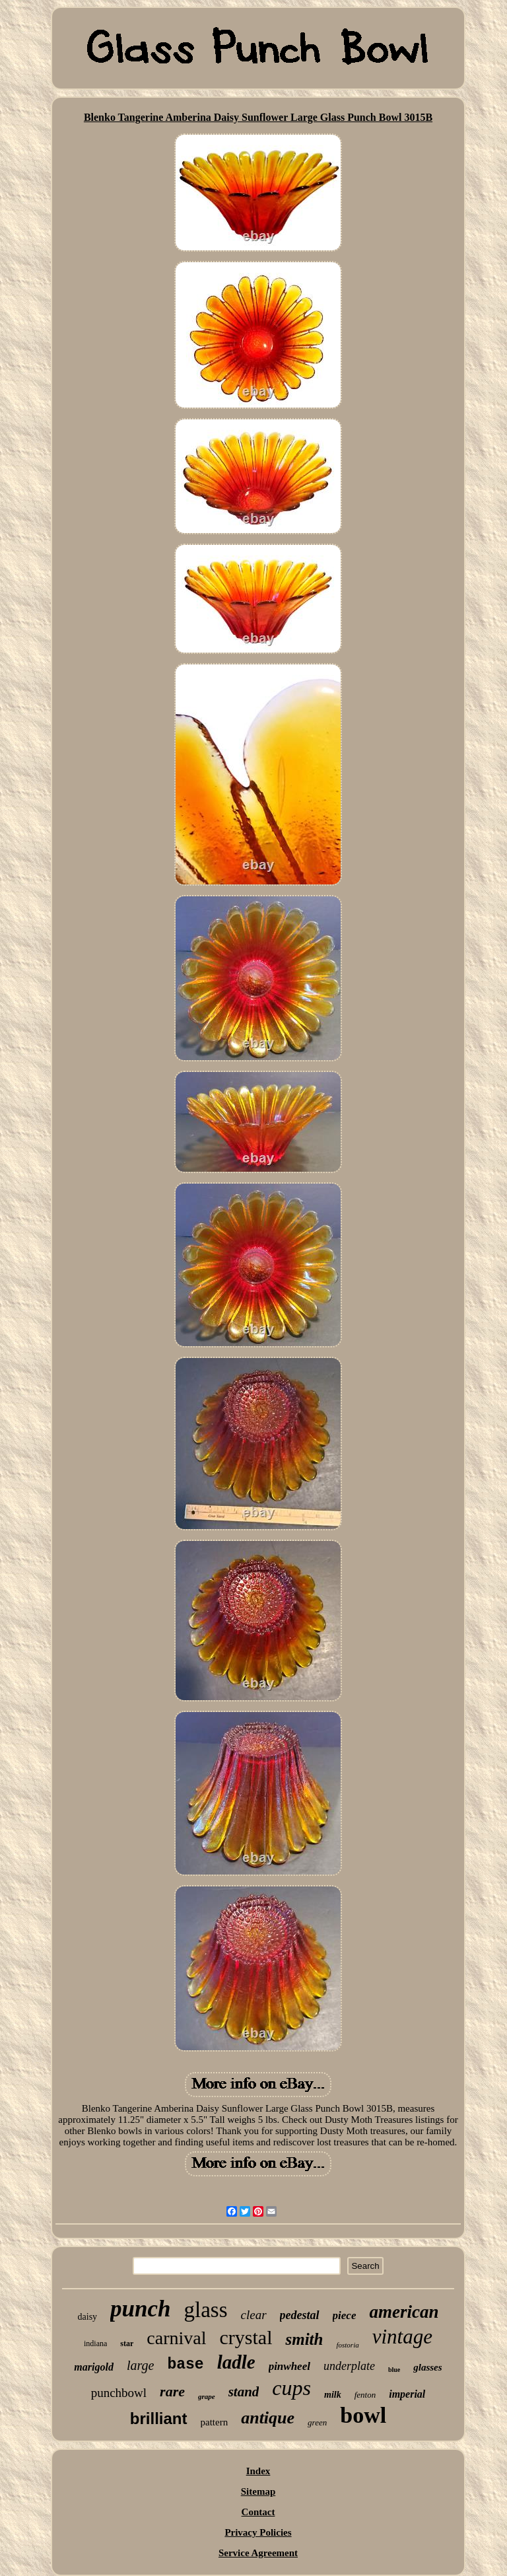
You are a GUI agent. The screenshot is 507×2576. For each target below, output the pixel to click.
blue (394, 2369)
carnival (176, 2338)
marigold (94, 2367)
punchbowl (119, 2393)
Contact (258, 2512)
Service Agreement (258, 2553)
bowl (363, 2415)
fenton (365, 2395)
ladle (236, 2362)
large (140, 2365)
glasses (427, 2367)
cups (291, 2388)
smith (304, 2339)
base (185, 2364)
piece (344, 2315)
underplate (349, 2366)
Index (258, 2471)
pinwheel (289, 2366)
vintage (402, 2336)
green (317, 2422)
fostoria (347, 2345)
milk (332, 2395)
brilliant (158, 2418)
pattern (214, 2422)
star (126, 2343)
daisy (88, 2317)
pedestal (300, 2315)
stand (243, 2392)
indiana (95, 2343)
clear (254, 2315)
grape (206, 2396)
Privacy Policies (257, 2532)
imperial (407, 2394)
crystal (246, 2337)
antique (267, 2417)
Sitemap (258, 2491)
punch (140, 2309)
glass (206, 2310)
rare (172, 2391)
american (403, 2312)
